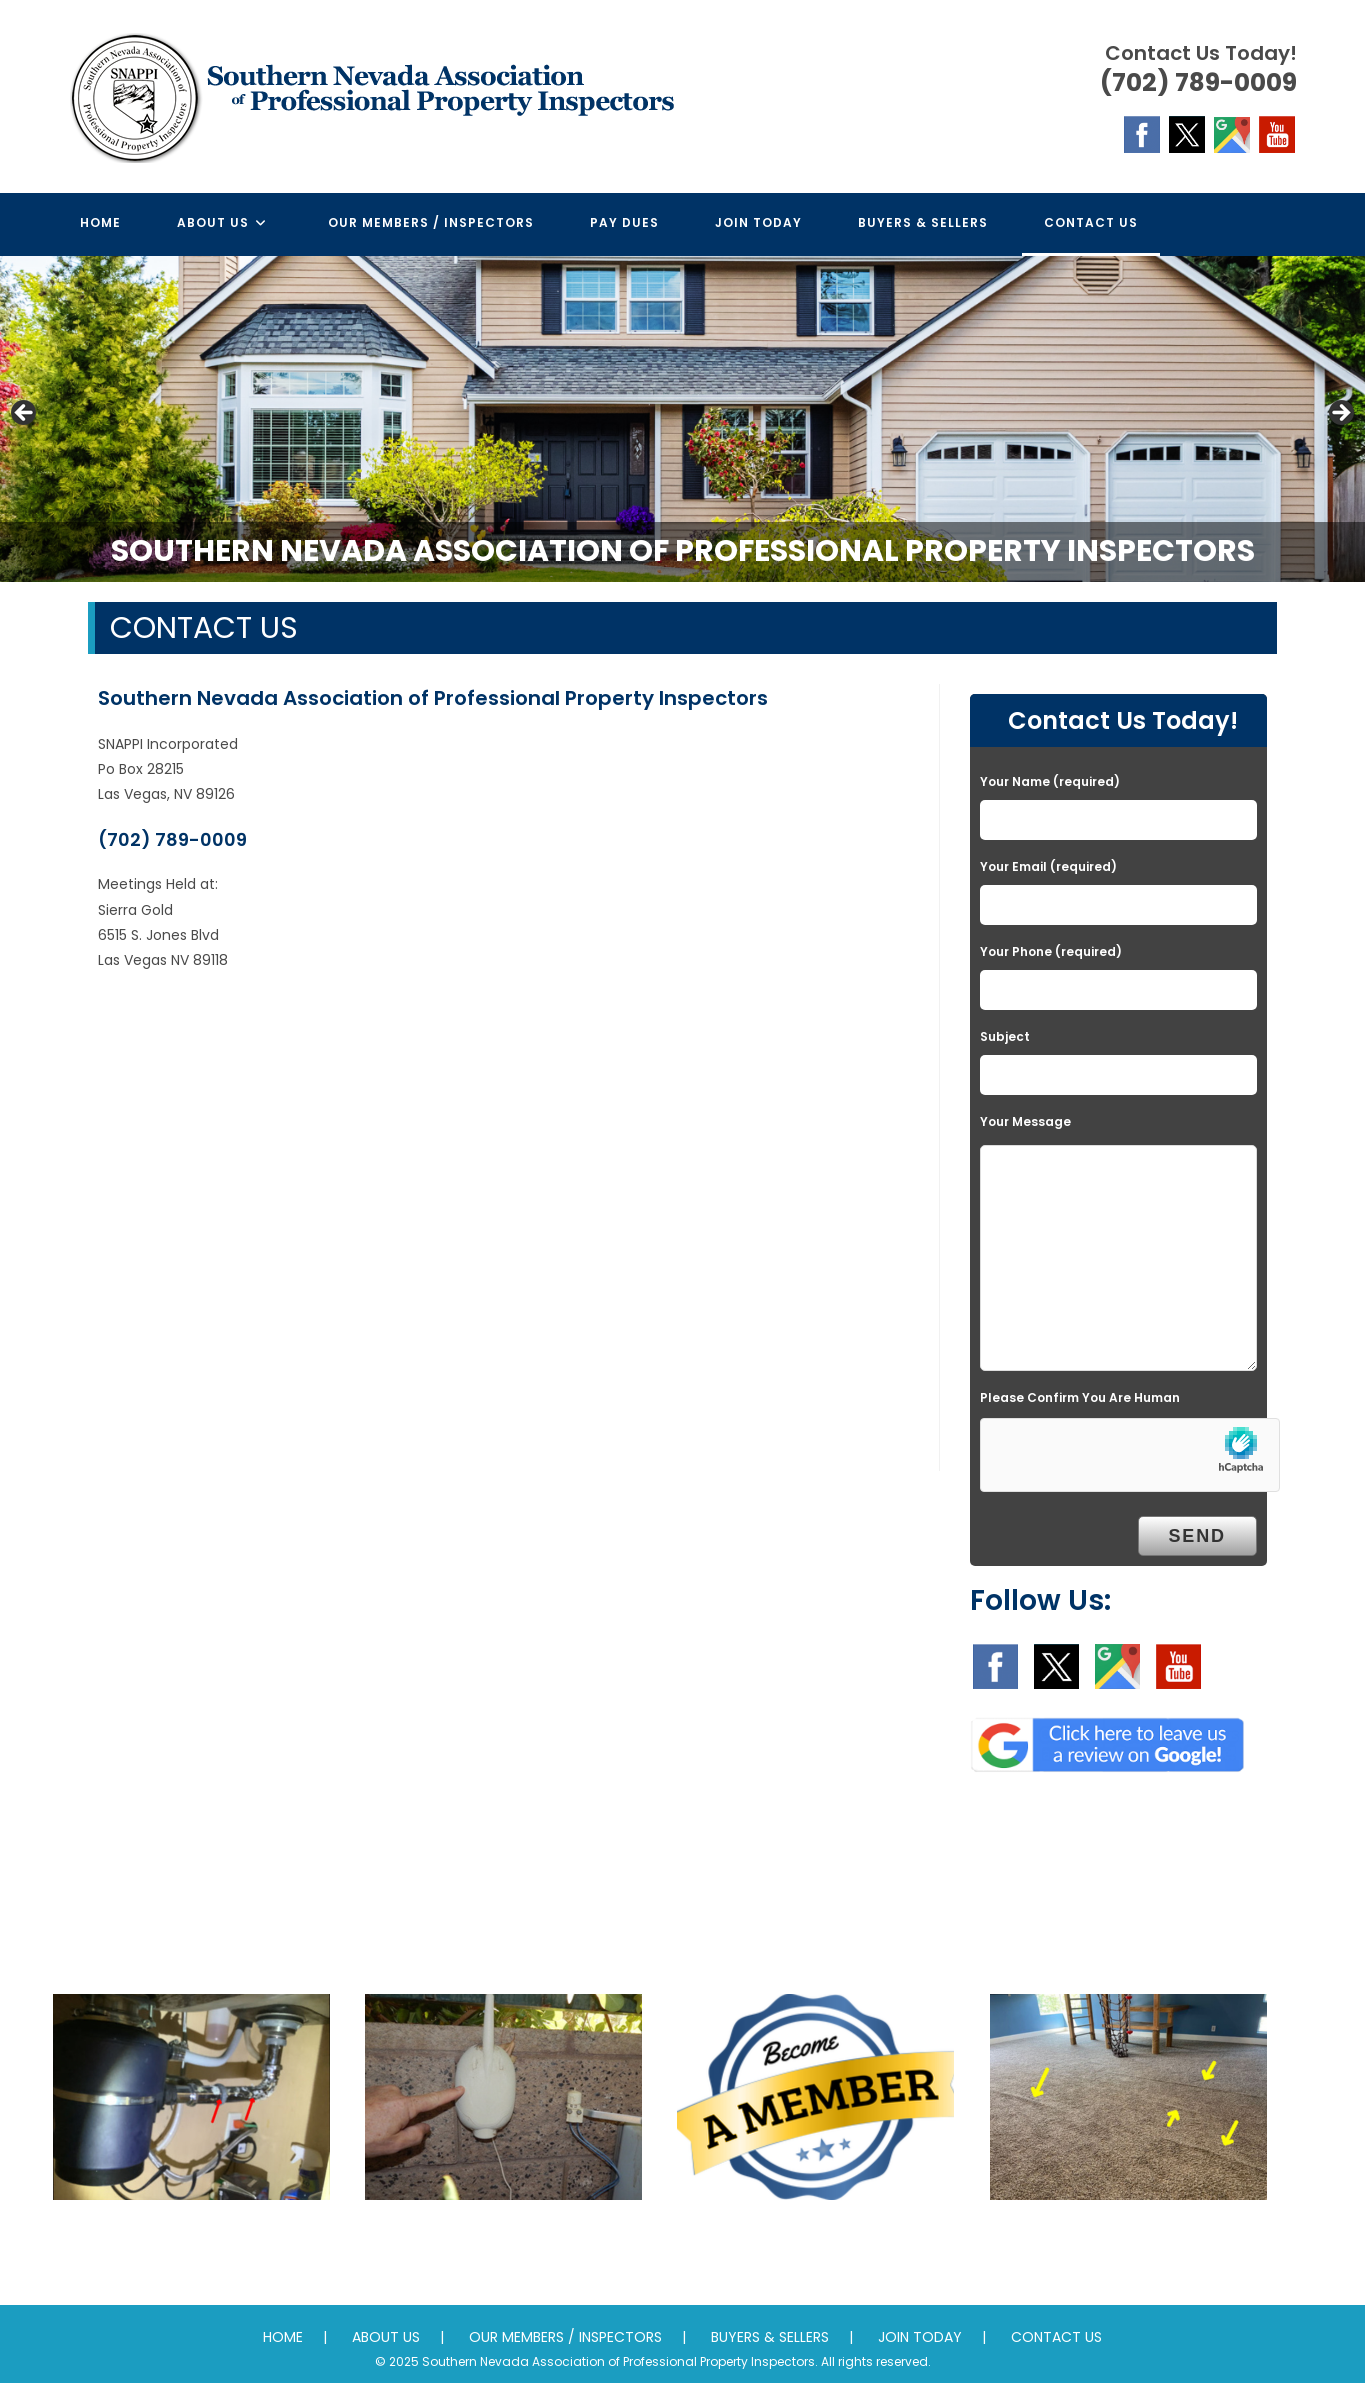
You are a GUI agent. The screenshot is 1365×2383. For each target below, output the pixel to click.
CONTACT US (1056, 2337)
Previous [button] (25, 414)
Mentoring (503, 2240)
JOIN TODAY (920, 2337)
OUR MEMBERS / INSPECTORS (565, 2337)
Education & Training (191, 2240)
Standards (1128, 2240)
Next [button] (1340, 414)
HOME (283, 2337)
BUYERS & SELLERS (770, 2337)
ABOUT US (386, 2337)
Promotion (815, 2240)
